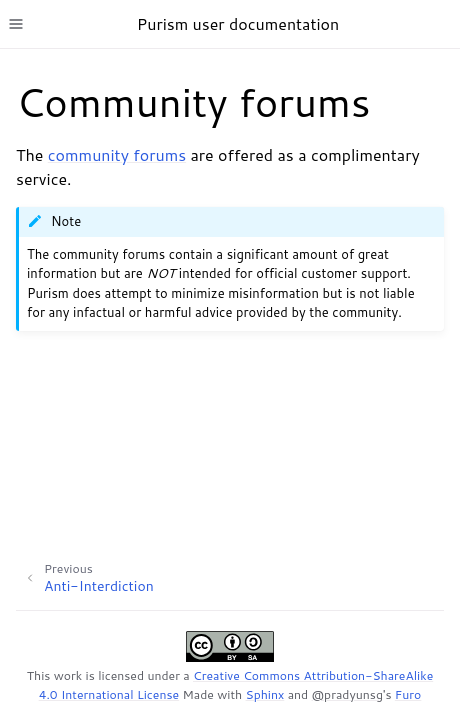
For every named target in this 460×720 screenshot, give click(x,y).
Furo (408, 694)
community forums (117, 154)
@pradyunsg (347, 694)
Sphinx (265, 694)
